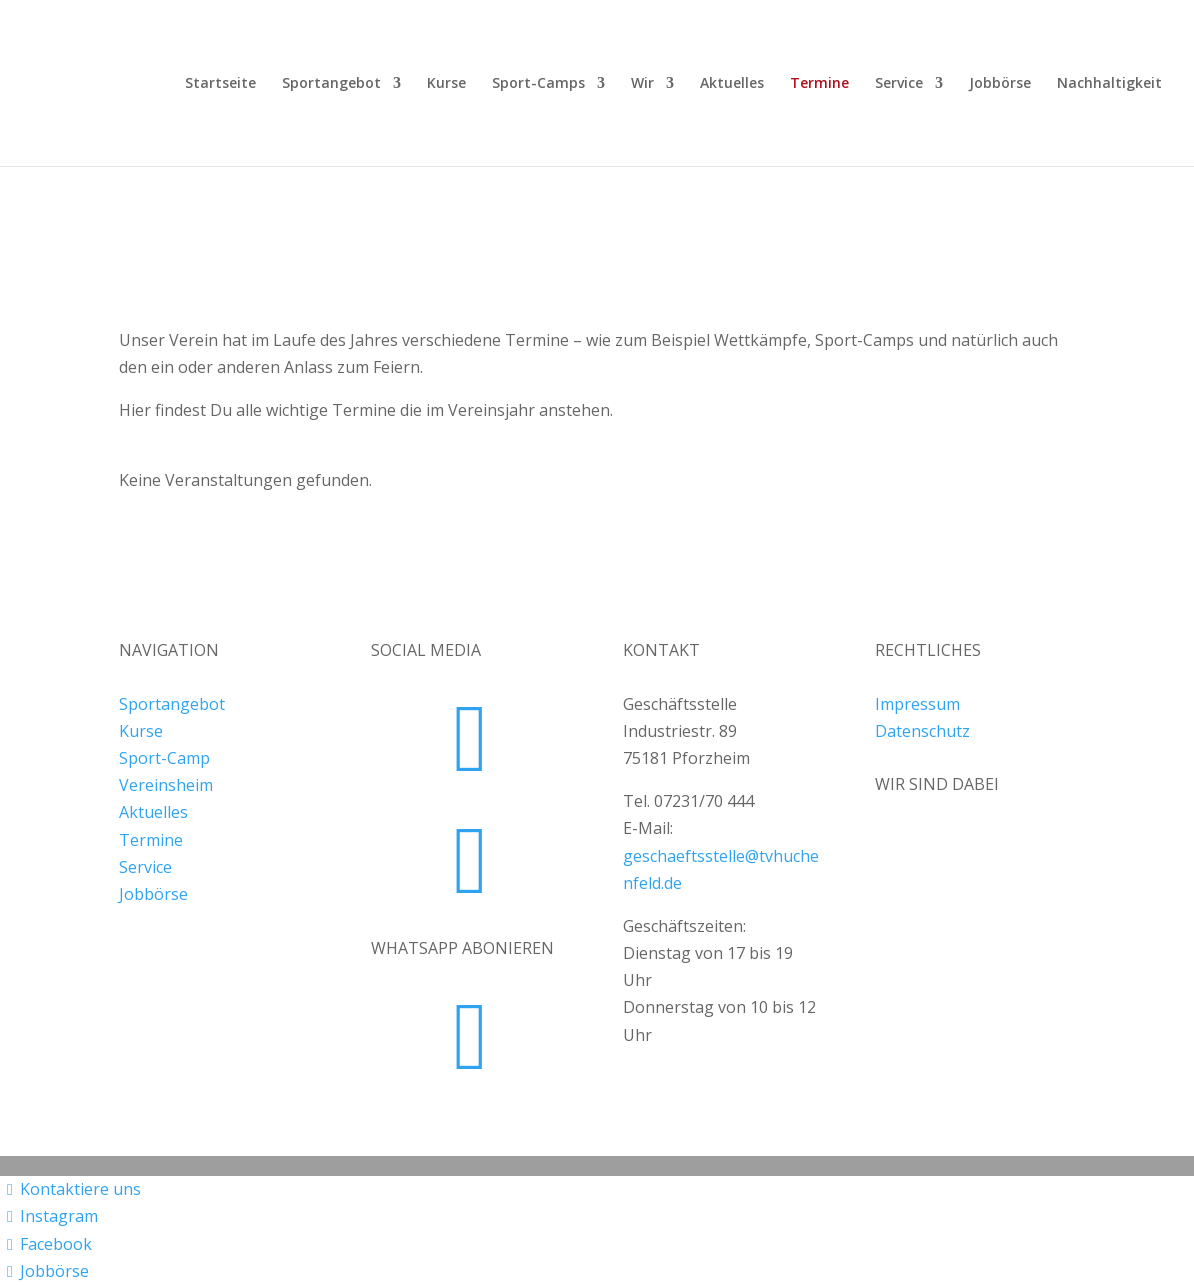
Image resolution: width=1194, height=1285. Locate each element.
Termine (819, 84)
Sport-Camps (538, 84)
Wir (642, 84)
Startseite (220, 84)
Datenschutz (922, 731)
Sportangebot (331, 84)
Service (899, 84)
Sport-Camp (164, 758)
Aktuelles (732, 84)
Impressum (917, 704)
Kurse (446, 84)
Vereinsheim (166, 785)
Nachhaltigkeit (1109, 84)
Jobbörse (1000, 84)
